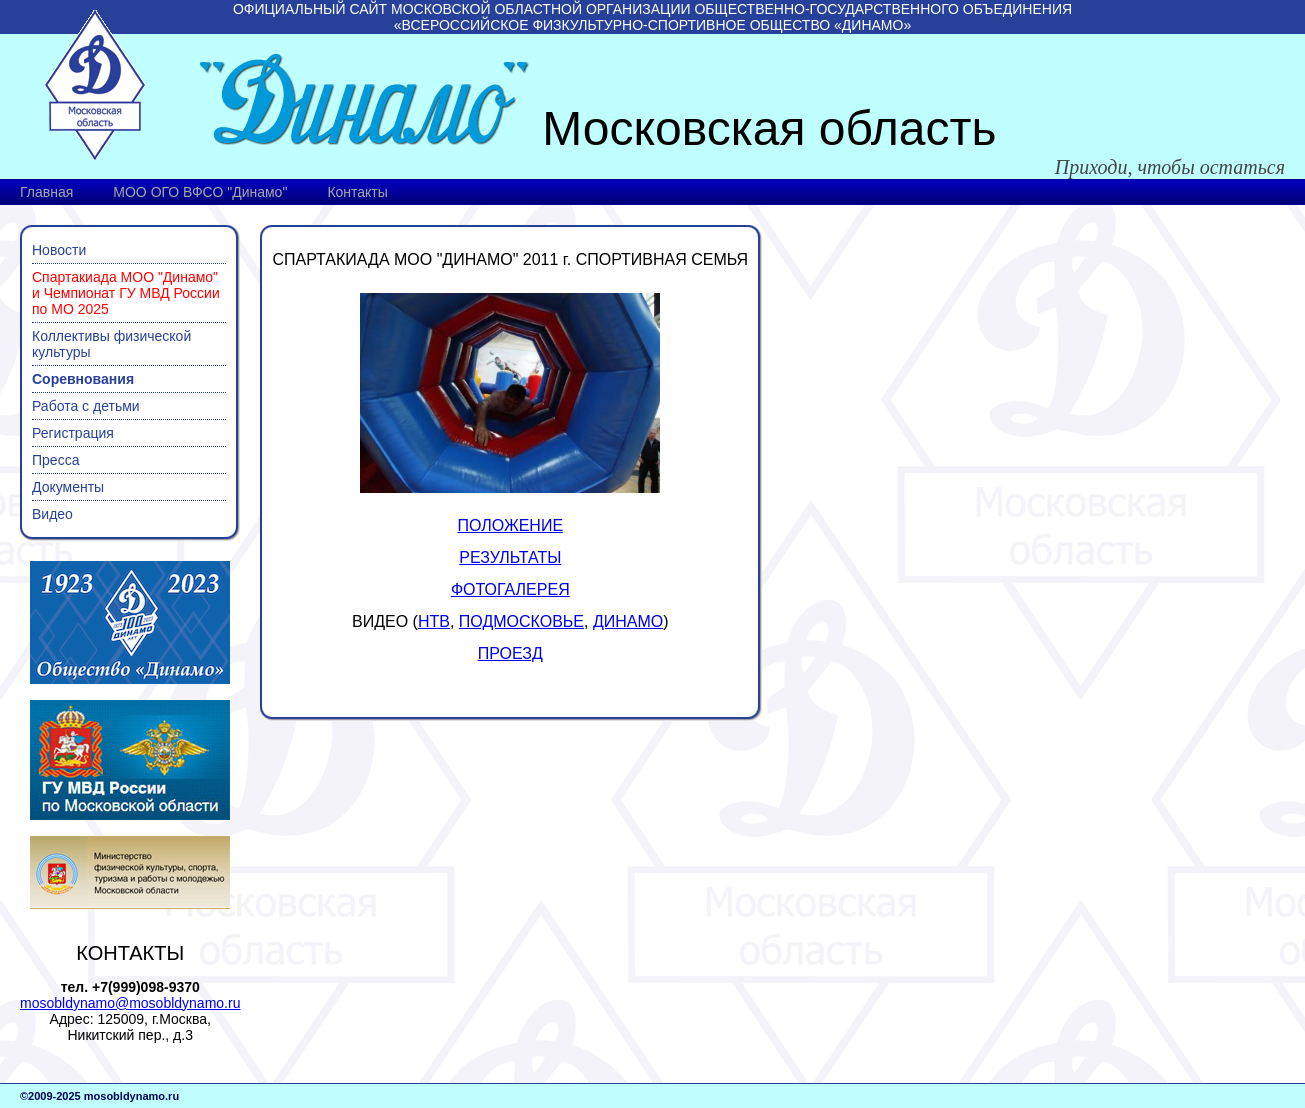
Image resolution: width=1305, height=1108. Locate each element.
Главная (46, 192)
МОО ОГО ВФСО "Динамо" (200, 192)
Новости (59, 250)
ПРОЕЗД (510, 653)
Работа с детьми (86, 406)
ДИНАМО (628, 621)
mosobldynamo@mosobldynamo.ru (130, 1003)
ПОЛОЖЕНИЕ (511, 525)
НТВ (434, 621)
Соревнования (83, 379)
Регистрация (73, 433)
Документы (68, 487)
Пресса (55, 460)
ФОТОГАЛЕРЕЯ (510, 589)
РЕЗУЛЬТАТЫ (510, 557)
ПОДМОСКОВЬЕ (521, 621)
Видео (52, 514)
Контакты (357, 192)
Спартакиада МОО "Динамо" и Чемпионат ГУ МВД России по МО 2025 (126, 293)
